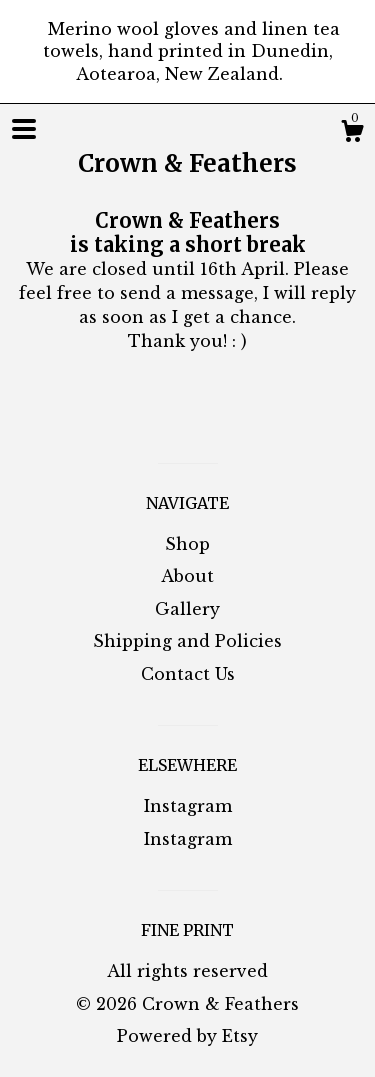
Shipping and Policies (187, 641)
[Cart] (352, 134)
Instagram (188, 806)
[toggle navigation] (24, 129)
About (187, 576)
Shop (187, 544)
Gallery (187, 609)
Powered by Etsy (187, 1036)
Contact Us (188, 674)
